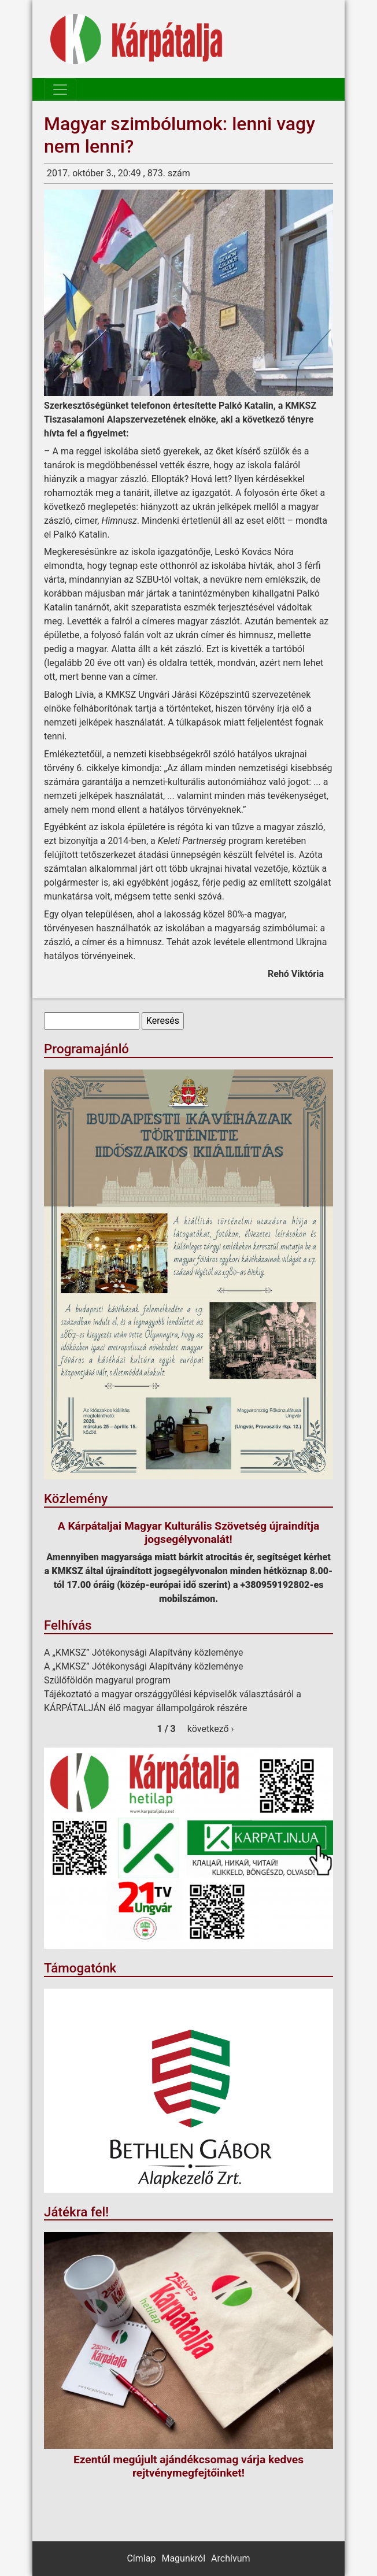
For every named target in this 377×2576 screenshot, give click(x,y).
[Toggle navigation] (60, 89)
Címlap (141, 2558)
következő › (210, 1728)
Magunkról (183, 2558)
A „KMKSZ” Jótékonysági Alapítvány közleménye (143, 1652)
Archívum (230, 2558)
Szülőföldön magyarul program (107, 1680)
